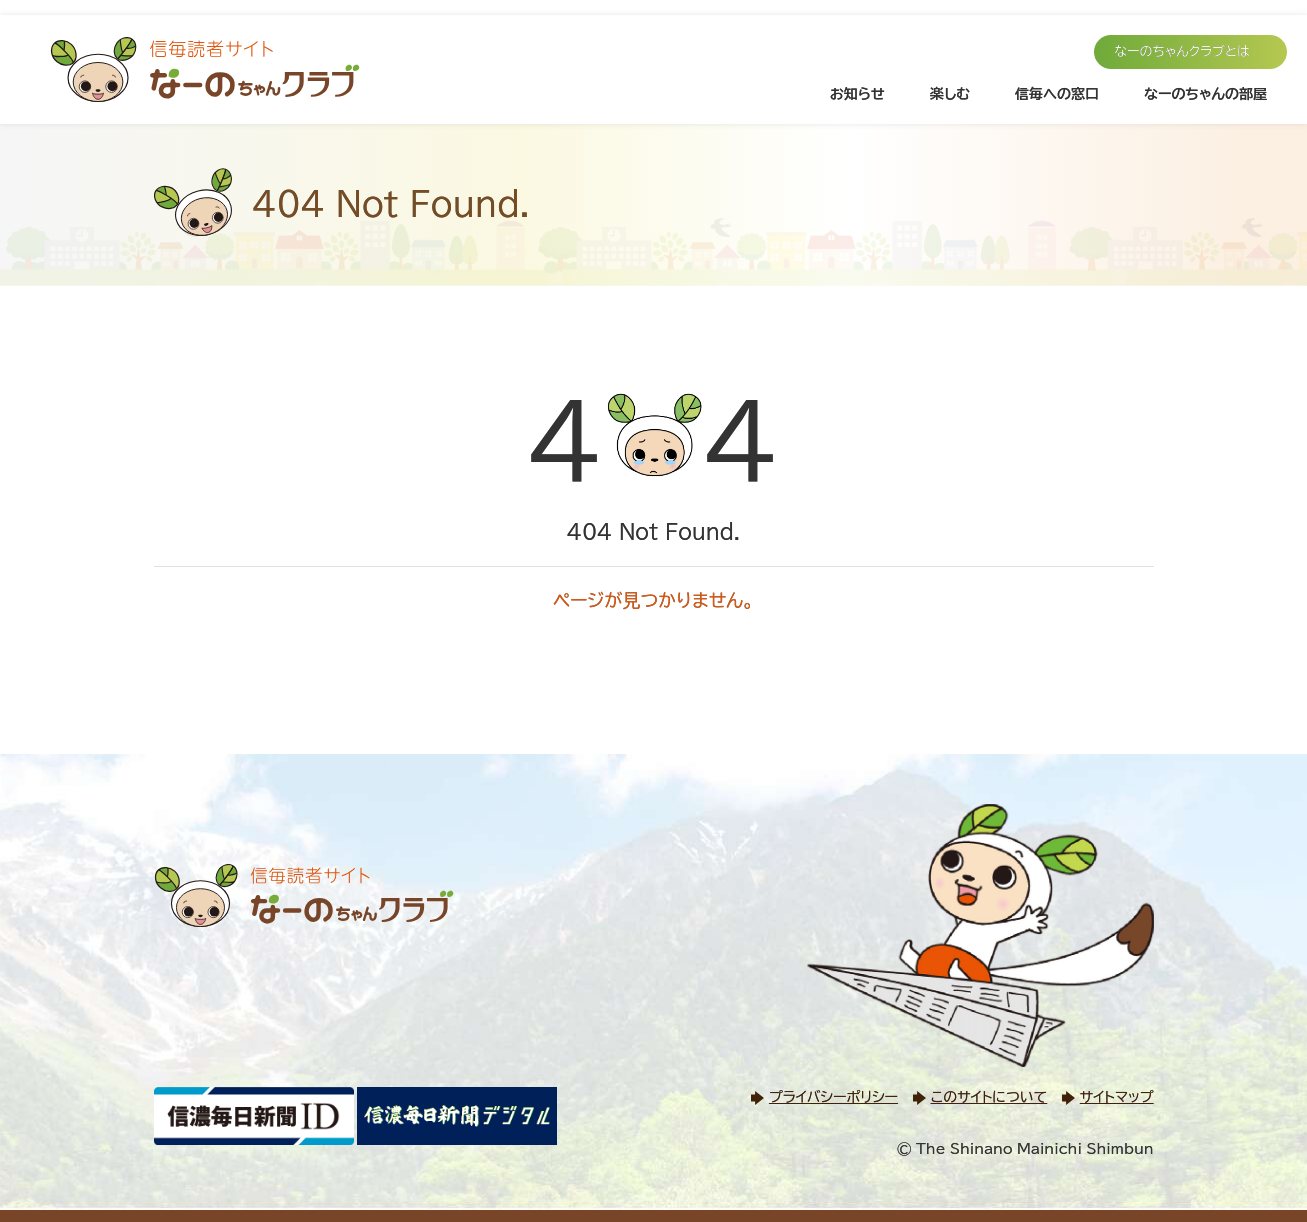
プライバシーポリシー (833, 1097)
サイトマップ (1117, 1097)
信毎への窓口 (1057, 94)
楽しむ (950, 94)
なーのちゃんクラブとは (1182, 51)
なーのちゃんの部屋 (1205, 94)
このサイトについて (989, 1097)
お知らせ (857, 94)
